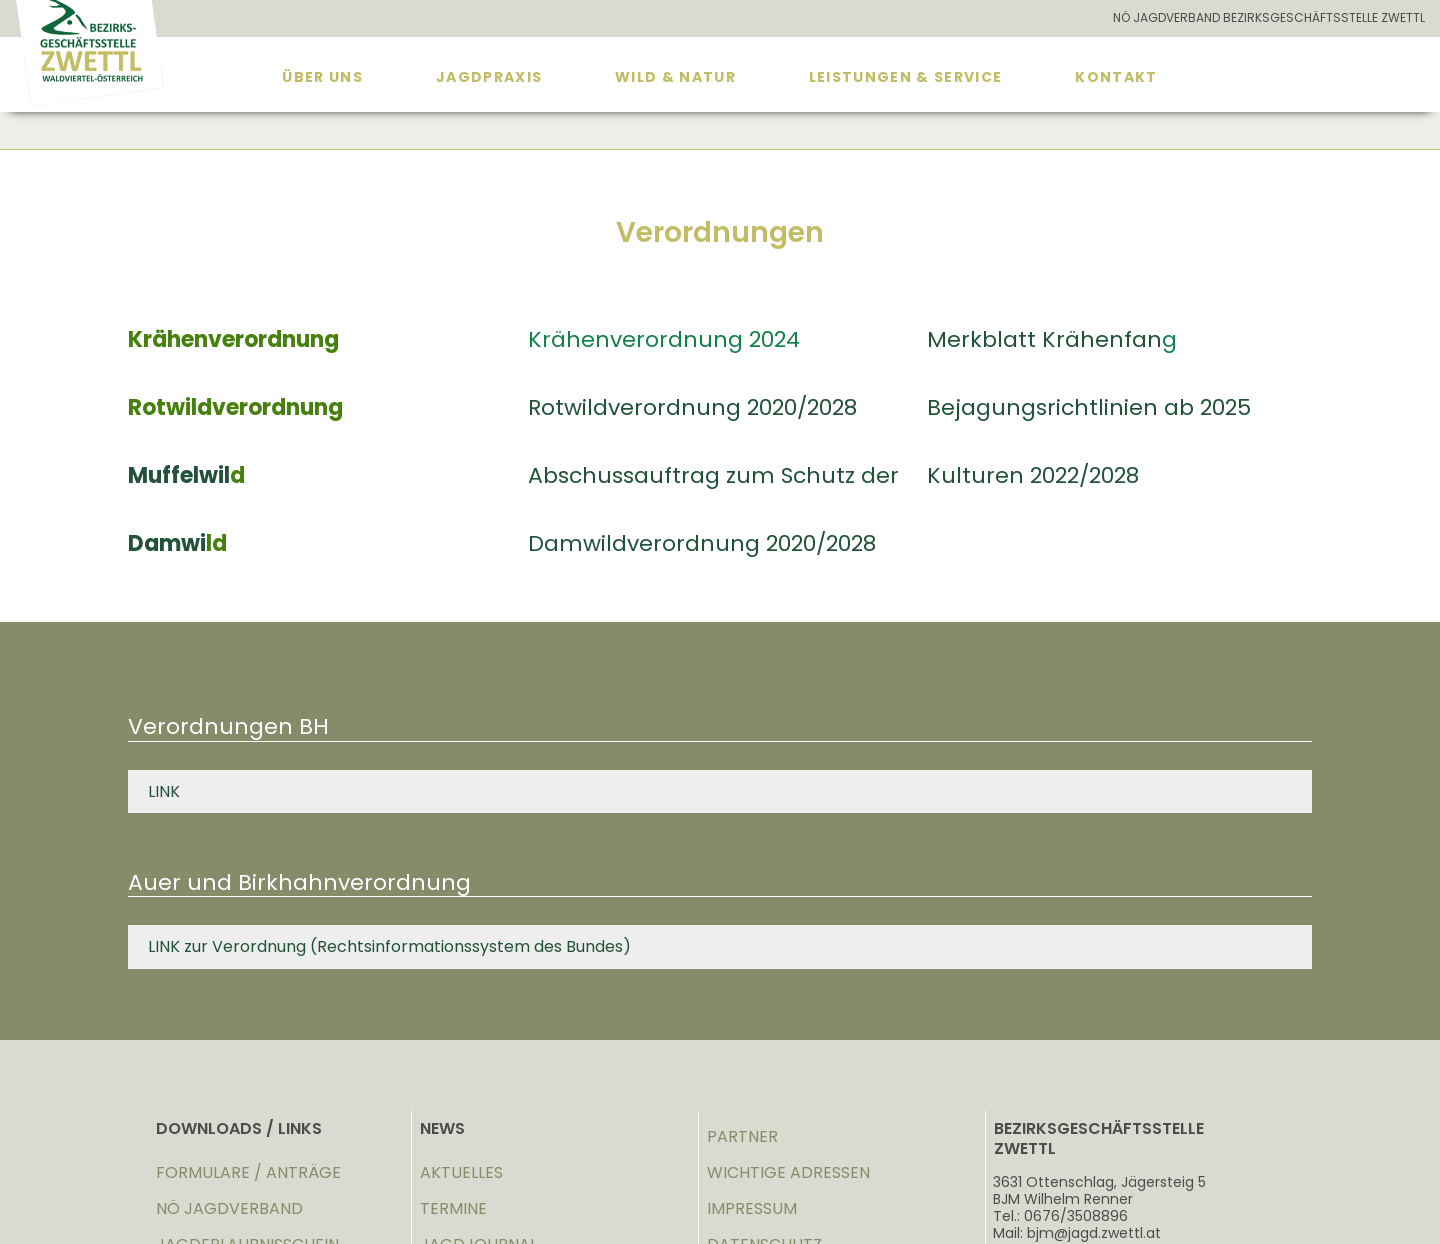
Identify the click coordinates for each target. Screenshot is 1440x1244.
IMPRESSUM (752, 1208)
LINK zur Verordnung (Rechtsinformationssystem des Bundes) (389, 946)
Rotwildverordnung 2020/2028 (692, 407)
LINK (164, 791)
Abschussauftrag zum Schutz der (713, 475)
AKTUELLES (461, 1172)
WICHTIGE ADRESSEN (788, 1172)
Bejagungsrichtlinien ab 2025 (1089, 407)
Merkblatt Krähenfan (1044, 339)
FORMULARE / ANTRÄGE (248, 1172)
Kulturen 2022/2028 (1033, 475)
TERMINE (453, 1208)
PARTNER (742, 1136)
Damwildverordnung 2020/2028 (702, 543)
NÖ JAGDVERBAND (229, 1208)
